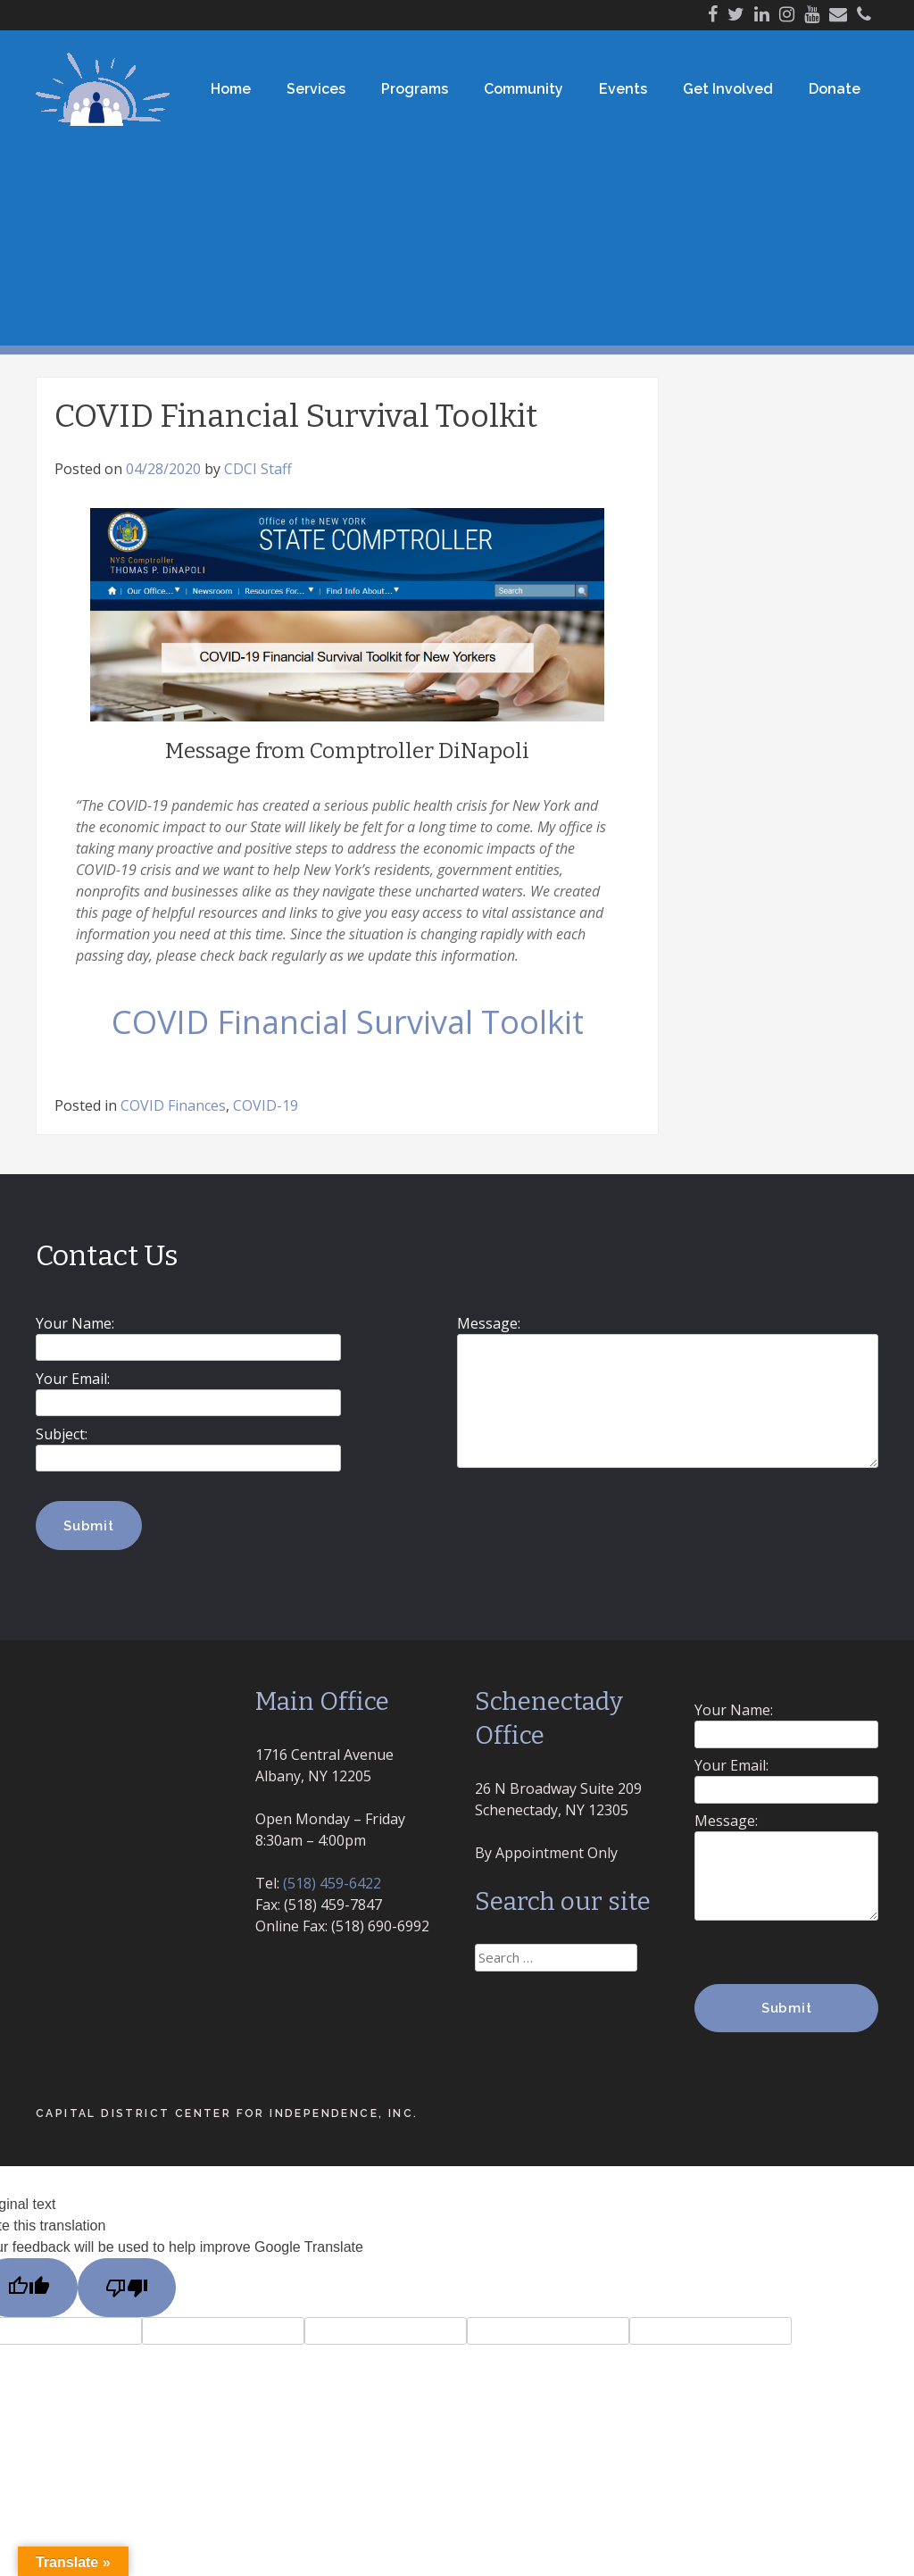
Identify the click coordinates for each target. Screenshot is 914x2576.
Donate (834, 88)
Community (523, 88)
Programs (414, 88)
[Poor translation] (127, 2288)
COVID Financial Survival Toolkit (348, 1022)
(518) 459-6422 (332, 1883)
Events (623, 88)
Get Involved (728, 88)
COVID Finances (173, 1105)
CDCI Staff (258, 469)
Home (231, 88)
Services (316, 88)
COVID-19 (265, 1105)
